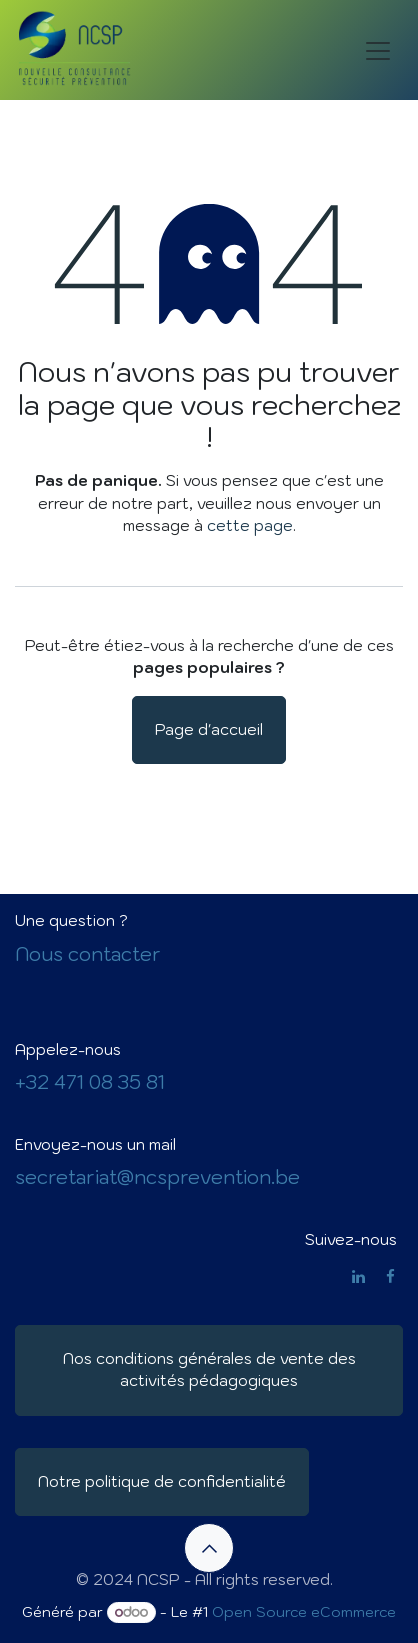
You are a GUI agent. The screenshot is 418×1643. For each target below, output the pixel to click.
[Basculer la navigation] (378, 50)
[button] (209, 1548)
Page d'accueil (209, 729)
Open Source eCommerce (304, 1612)
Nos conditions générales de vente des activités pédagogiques (209, 1370)
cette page (250, 525)
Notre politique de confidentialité (162, 1481)
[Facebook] (390, 1276)
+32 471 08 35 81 (90, 1082)
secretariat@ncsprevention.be (157, 1177)
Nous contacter (88, 954)
